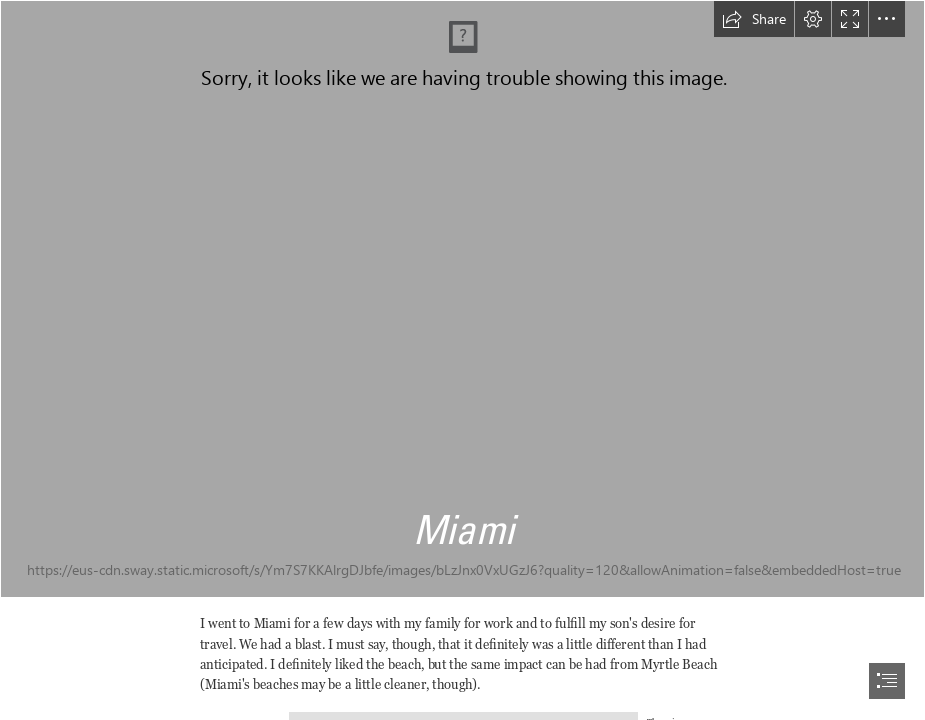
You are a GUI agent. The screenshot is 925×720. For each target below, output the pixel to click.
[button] (754, 19)
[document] (462, 360)
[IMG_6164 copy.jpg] (462, 299)
